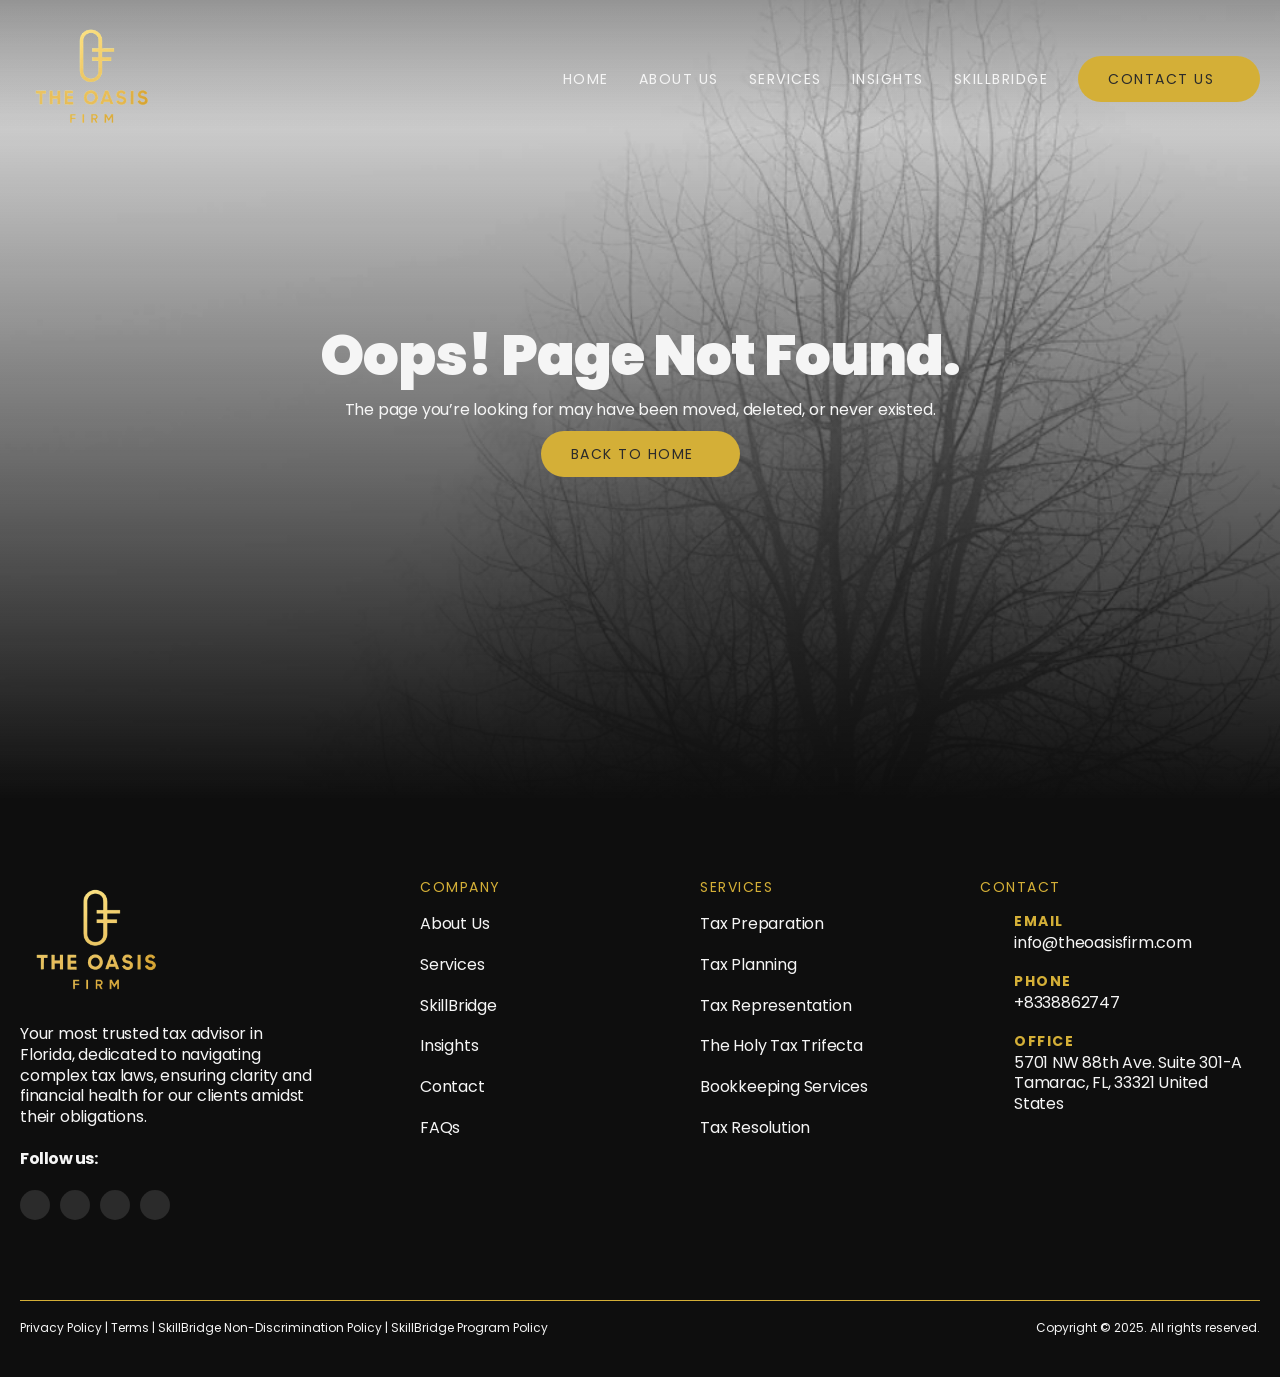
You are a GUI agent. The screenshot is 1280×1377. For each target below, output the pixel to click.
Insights (888, 79)
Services (785, 79)
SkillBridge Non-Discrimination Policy (270, 1328)
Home (586, 79)
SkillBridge (1001, 79)
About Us (679, 79)
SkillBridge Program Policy (469, 1328)
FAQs (440, 1127)
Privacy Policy (61, 1328)
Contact (452, 1086)
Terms (131, 1328)
